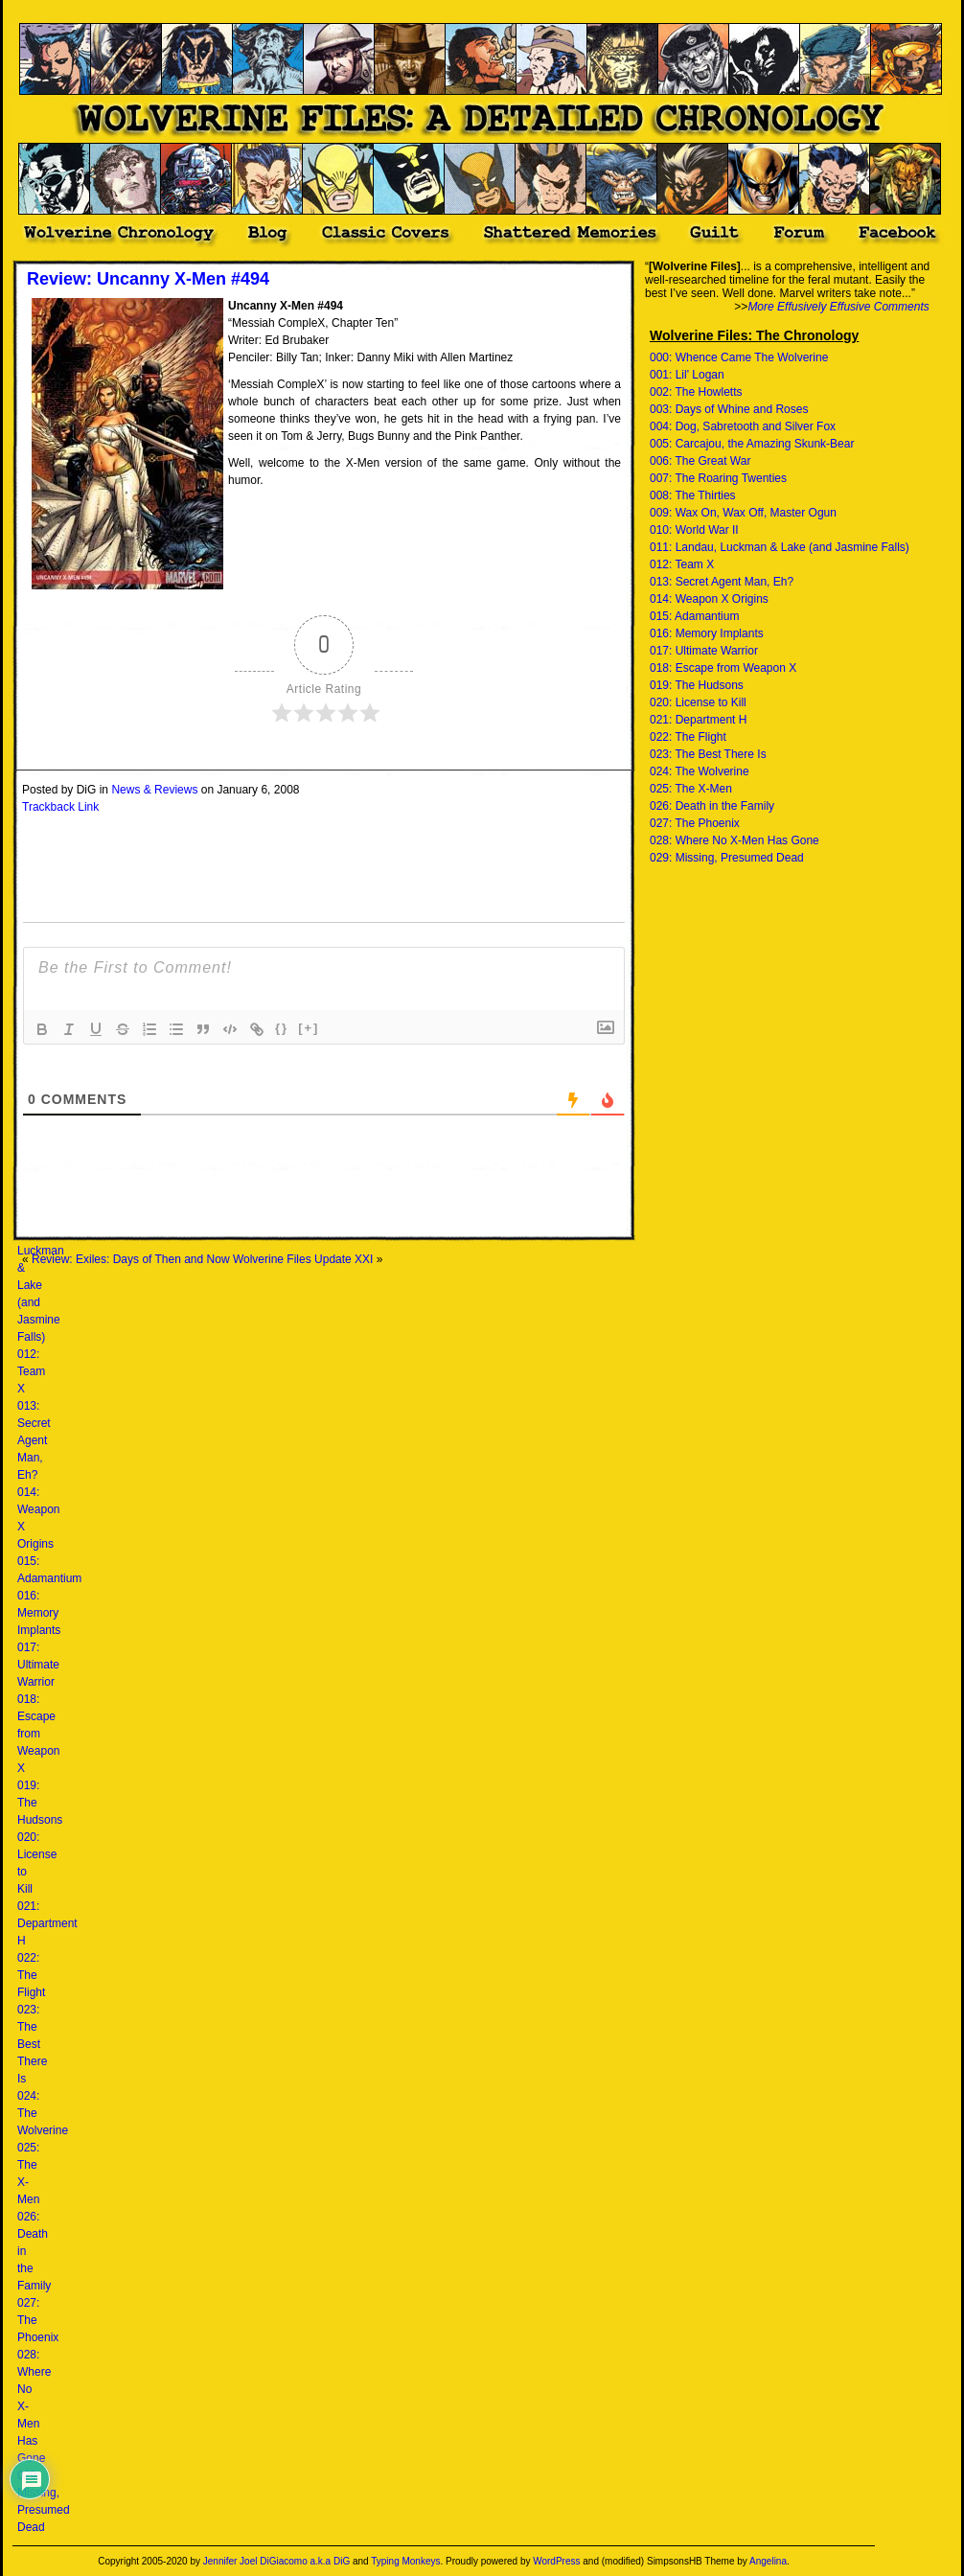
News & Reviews (154, 789)
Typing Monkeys (405, 2561)
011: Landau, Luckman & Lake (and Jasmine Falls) (779, 547)
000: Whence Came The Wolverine (739, 357)
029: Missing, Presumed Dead (727, 857)
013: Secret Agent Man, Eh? (34, 1440)
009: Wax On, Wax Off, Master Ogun (743, 512)
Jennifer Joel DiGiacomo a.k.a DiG (276, 2561)
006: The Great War (700, 461)
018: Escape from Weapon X (38, 1733)
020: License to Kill (698, 702)
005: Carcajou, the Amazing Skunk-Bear (752, 443)
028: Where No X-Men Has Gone (734, 840)
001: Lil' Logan (687, 374)
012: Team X (31, 1371)
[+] (308, 1028)
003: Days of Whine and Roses (729, 409)
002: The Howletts (696, 392)
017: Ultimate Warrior (38, 1665)
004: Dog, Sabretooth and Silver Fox (743, 426)
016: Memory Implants (38, 1613)
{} (281, 1028)
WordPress (556, 2561)
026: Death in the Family (712, 806)
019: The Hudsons (697, 685)
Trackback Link (60, 807)
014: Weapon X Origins (709, 599)
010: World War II (694, 530)
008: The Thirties (693, 495)
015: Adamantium (694, 616)
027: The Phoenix (695, 823)
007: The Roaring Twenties (718, 478)
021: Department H (47, 1923)
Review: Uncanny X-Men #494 (148, 278)
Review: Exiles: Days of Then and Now (131, 1259)
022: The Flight (31, 1975)
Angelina (768, 2561)
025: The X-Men (691, 788)
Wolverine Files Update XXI (303, 1259)
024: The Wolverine (699, 771)
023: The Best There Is (32, 2044)
